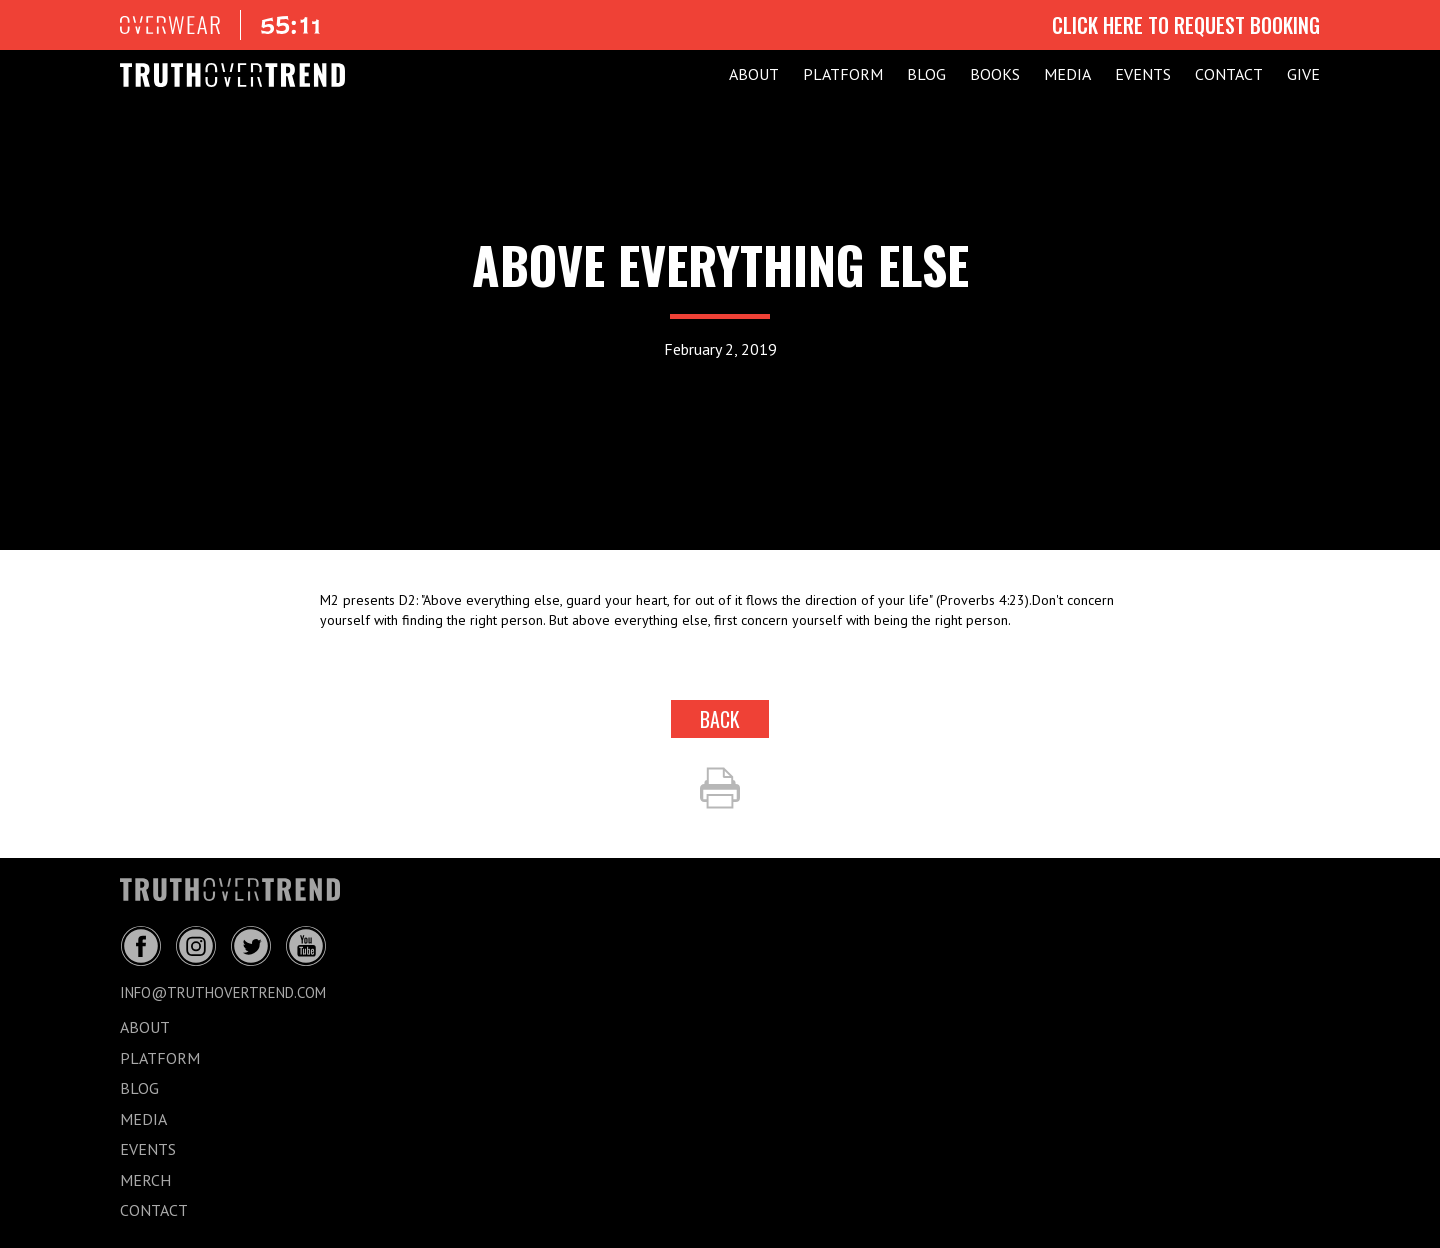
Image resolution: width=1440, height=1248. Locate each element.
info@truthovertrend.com (223, 992)
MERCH (145, 1180)
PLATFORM (843, 74)
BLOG (926, 74)
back (720, 719)
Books (995, 74)
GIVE (1303, 74)
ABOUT (754, 74)
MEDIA (1067, 74)
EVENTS (1143, 74)
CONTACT (1229, 74)
